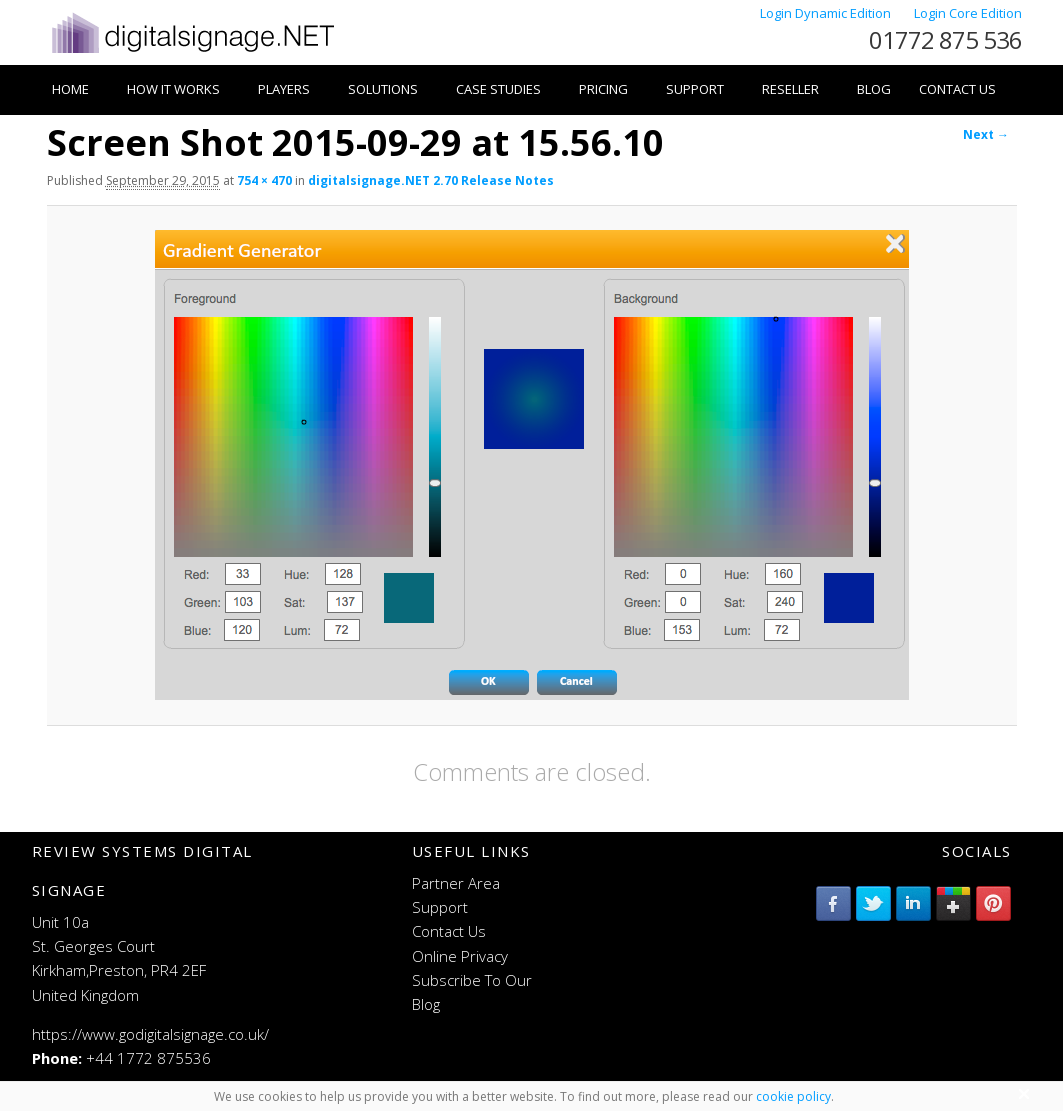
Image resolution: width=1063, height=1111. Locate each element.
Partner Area (456, 883)
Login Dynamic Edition (827, 13)
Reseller (790, 89)
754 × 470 (264, 180)
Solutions (383, 89)
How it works (173, 89)
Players (284, 89)
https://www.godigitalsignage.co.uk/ (150, 1034)
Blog (874, 89)
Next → (986, 134)
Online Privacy (460, 956)
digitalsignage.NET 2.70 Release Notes (431, 180)
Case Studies (498, 89)
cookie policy (793, 1096)
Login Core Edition (968, 13)
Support (695, 89)
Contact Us (957, 89)
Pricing (603, 89)
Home (70, 89)
